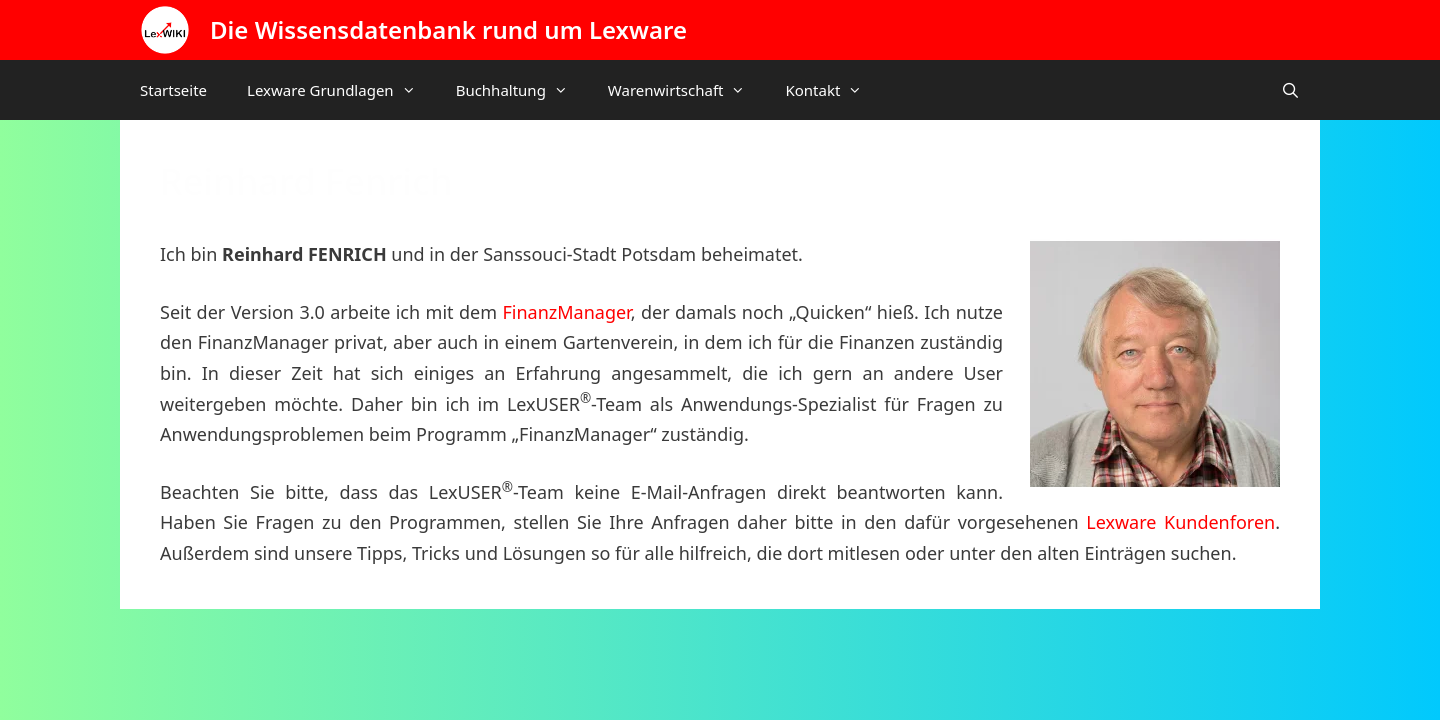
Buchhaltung (522, 90)
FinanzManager (566, 312)
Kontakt (833, 90)
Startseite (173, 90)
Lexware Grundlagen (341, 90)
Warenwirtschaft (687, 90)
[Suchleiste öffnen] (1290, 90)
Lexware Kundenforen (1180, 522)
